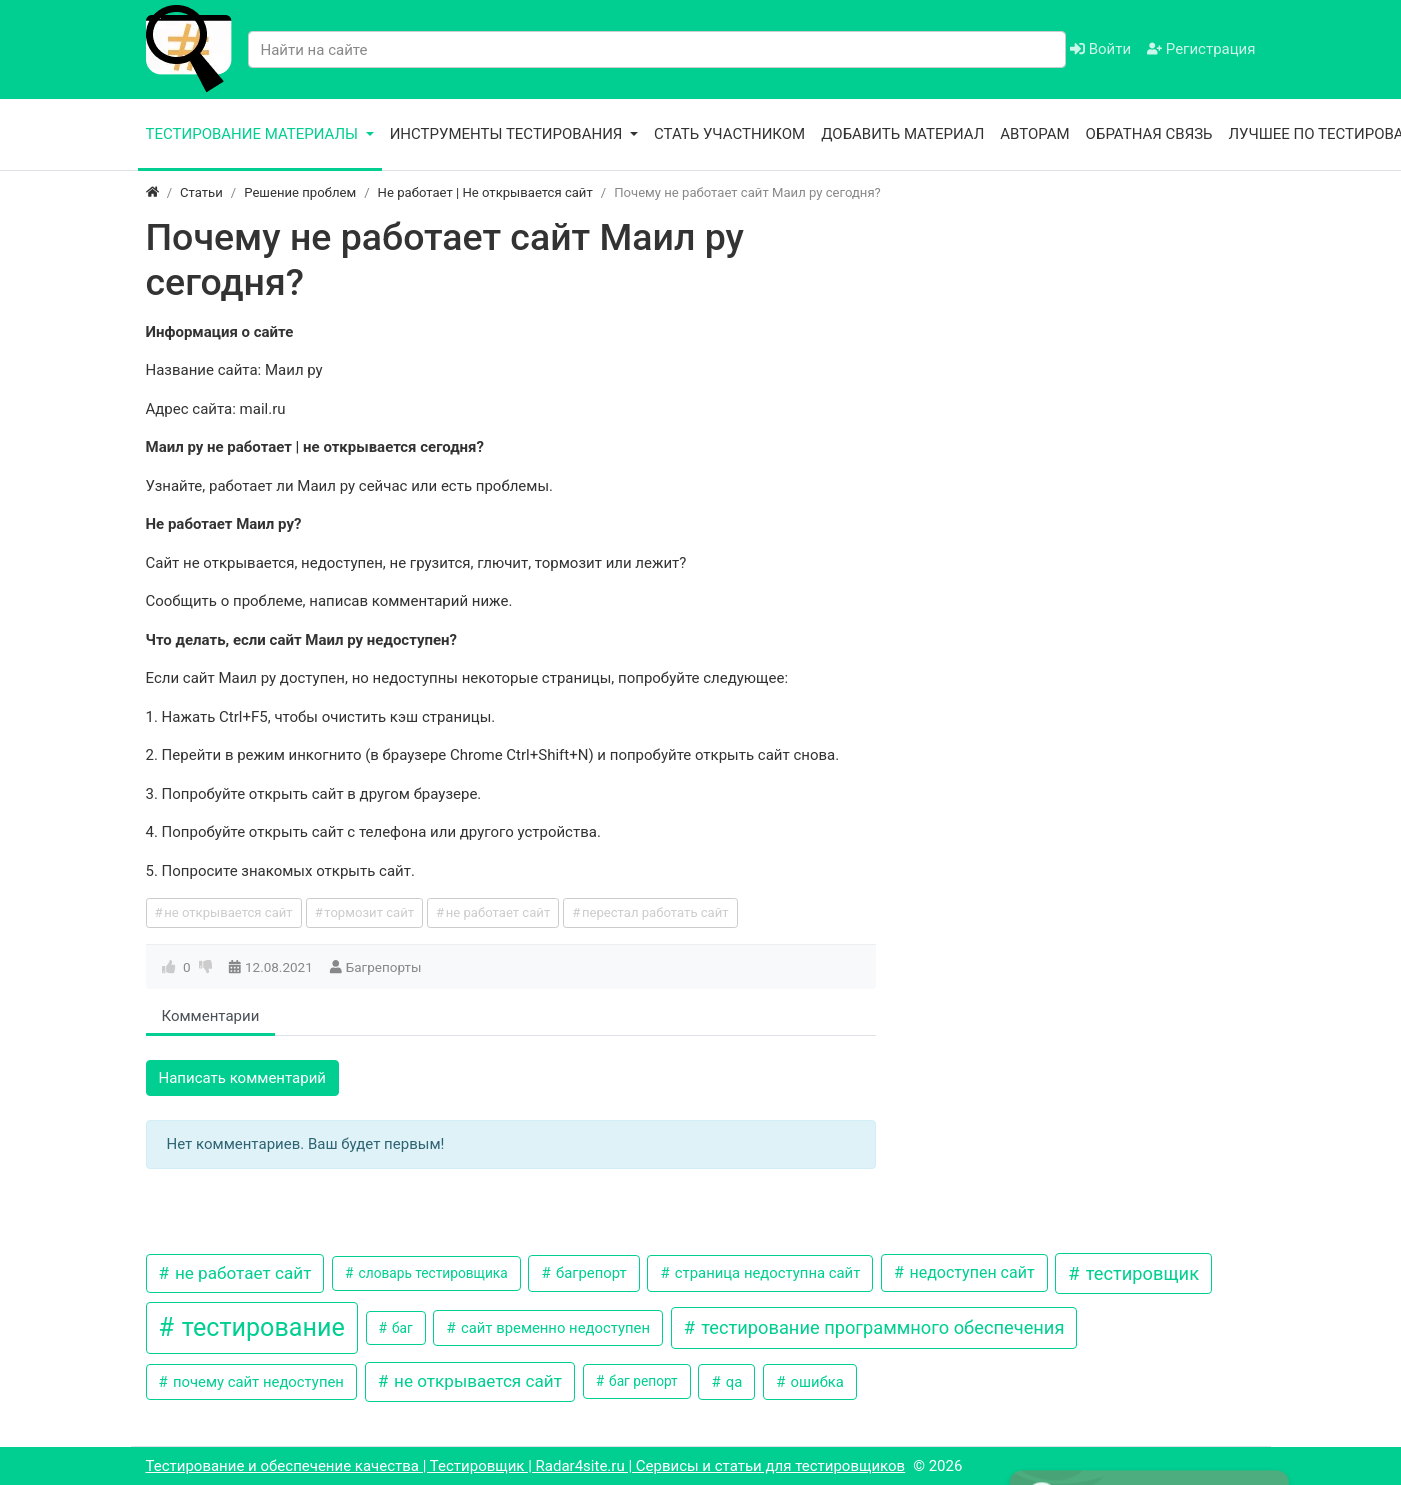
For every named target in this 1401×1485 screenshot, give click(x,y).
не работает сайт (498, 912)
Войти (1100, 49)
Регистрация (1201, 49)
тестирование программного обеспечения (881, 1327)
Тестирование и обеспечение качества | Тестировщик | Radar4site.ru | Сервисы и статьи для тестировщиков (526, 1466)
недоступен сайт (970, 1272)
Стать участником (729, 134)
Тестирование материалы (254, 134)
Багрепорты (384, 967)
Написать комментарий (243, 1078)
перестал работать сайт (655, 912)
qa (732, 1382)
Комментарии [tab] (211, 1016)
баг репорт (642, 1381)
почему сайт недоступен (256, 1382)
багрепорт (589, 1273)
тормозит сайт (369, 912)
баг (401, 1328)
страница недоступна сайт (765, 1273)
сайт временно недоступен (553, 1328)
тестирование (260, 1327)
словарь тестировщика (431, 1273)
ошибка (815, 1382)
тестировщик (1140, 1273)
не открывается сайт (228, 912)
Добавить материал (902, 134)
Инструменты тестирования (508, 134)
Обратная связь (1149, 134)
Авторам (1034, 134)
